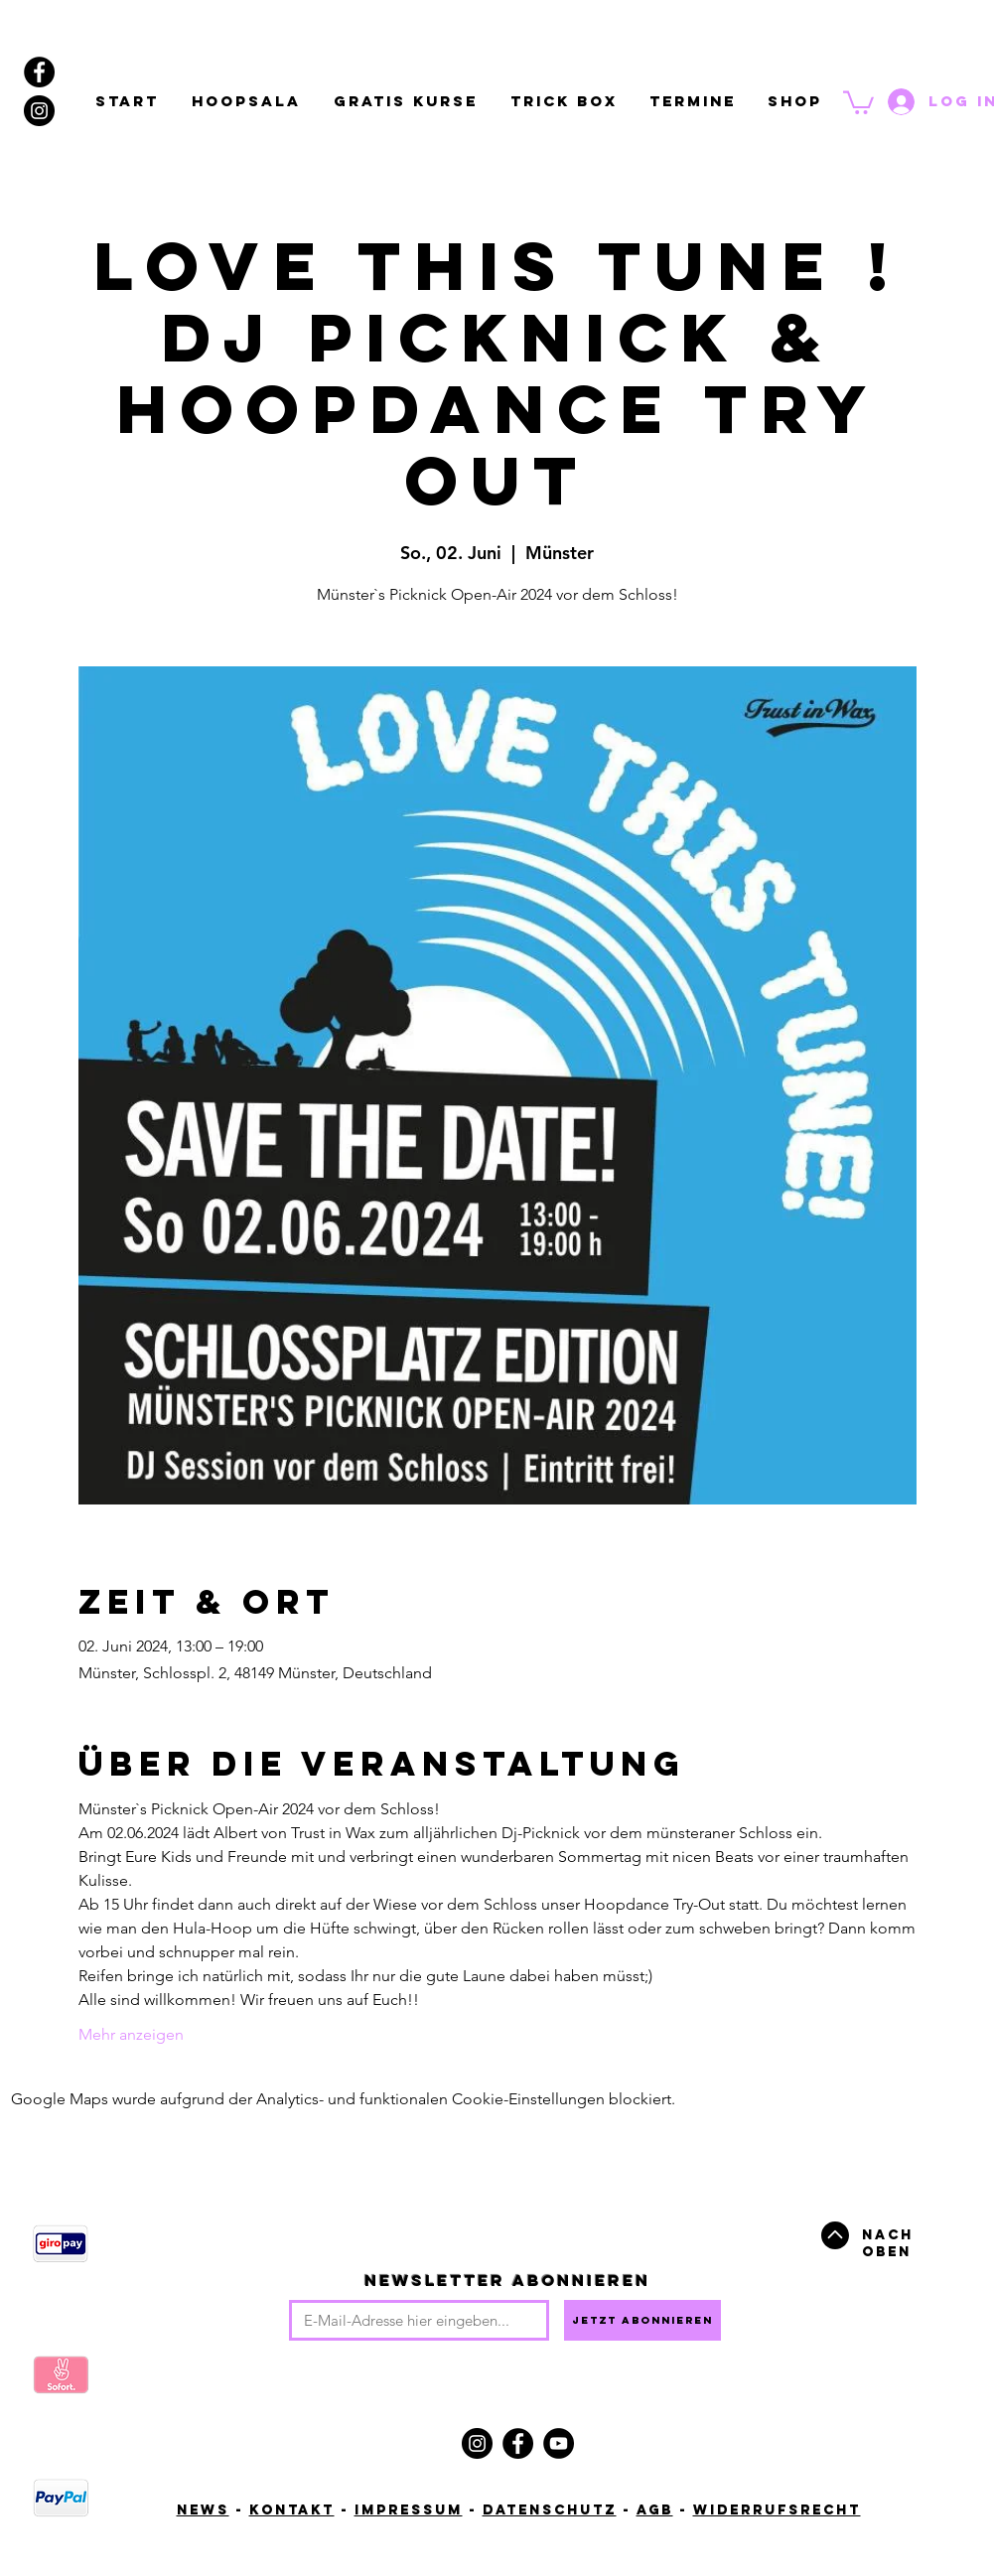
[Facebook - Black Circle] (39, 72)
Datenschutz (550, 2510)
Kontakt (292, 2510)
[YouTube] (558, 2443)
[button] (858, 101)
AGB (655, 2510)
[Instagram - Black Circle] (39, 110)
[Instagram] (477, 2443)
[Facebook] (517, 2443)
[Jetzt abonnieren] (642, 2320)
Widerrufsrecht (777, 2510)
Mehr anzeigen (131, 2034)
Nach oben (888, 2243)
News (203, 2510)
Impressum (409, 2510)
